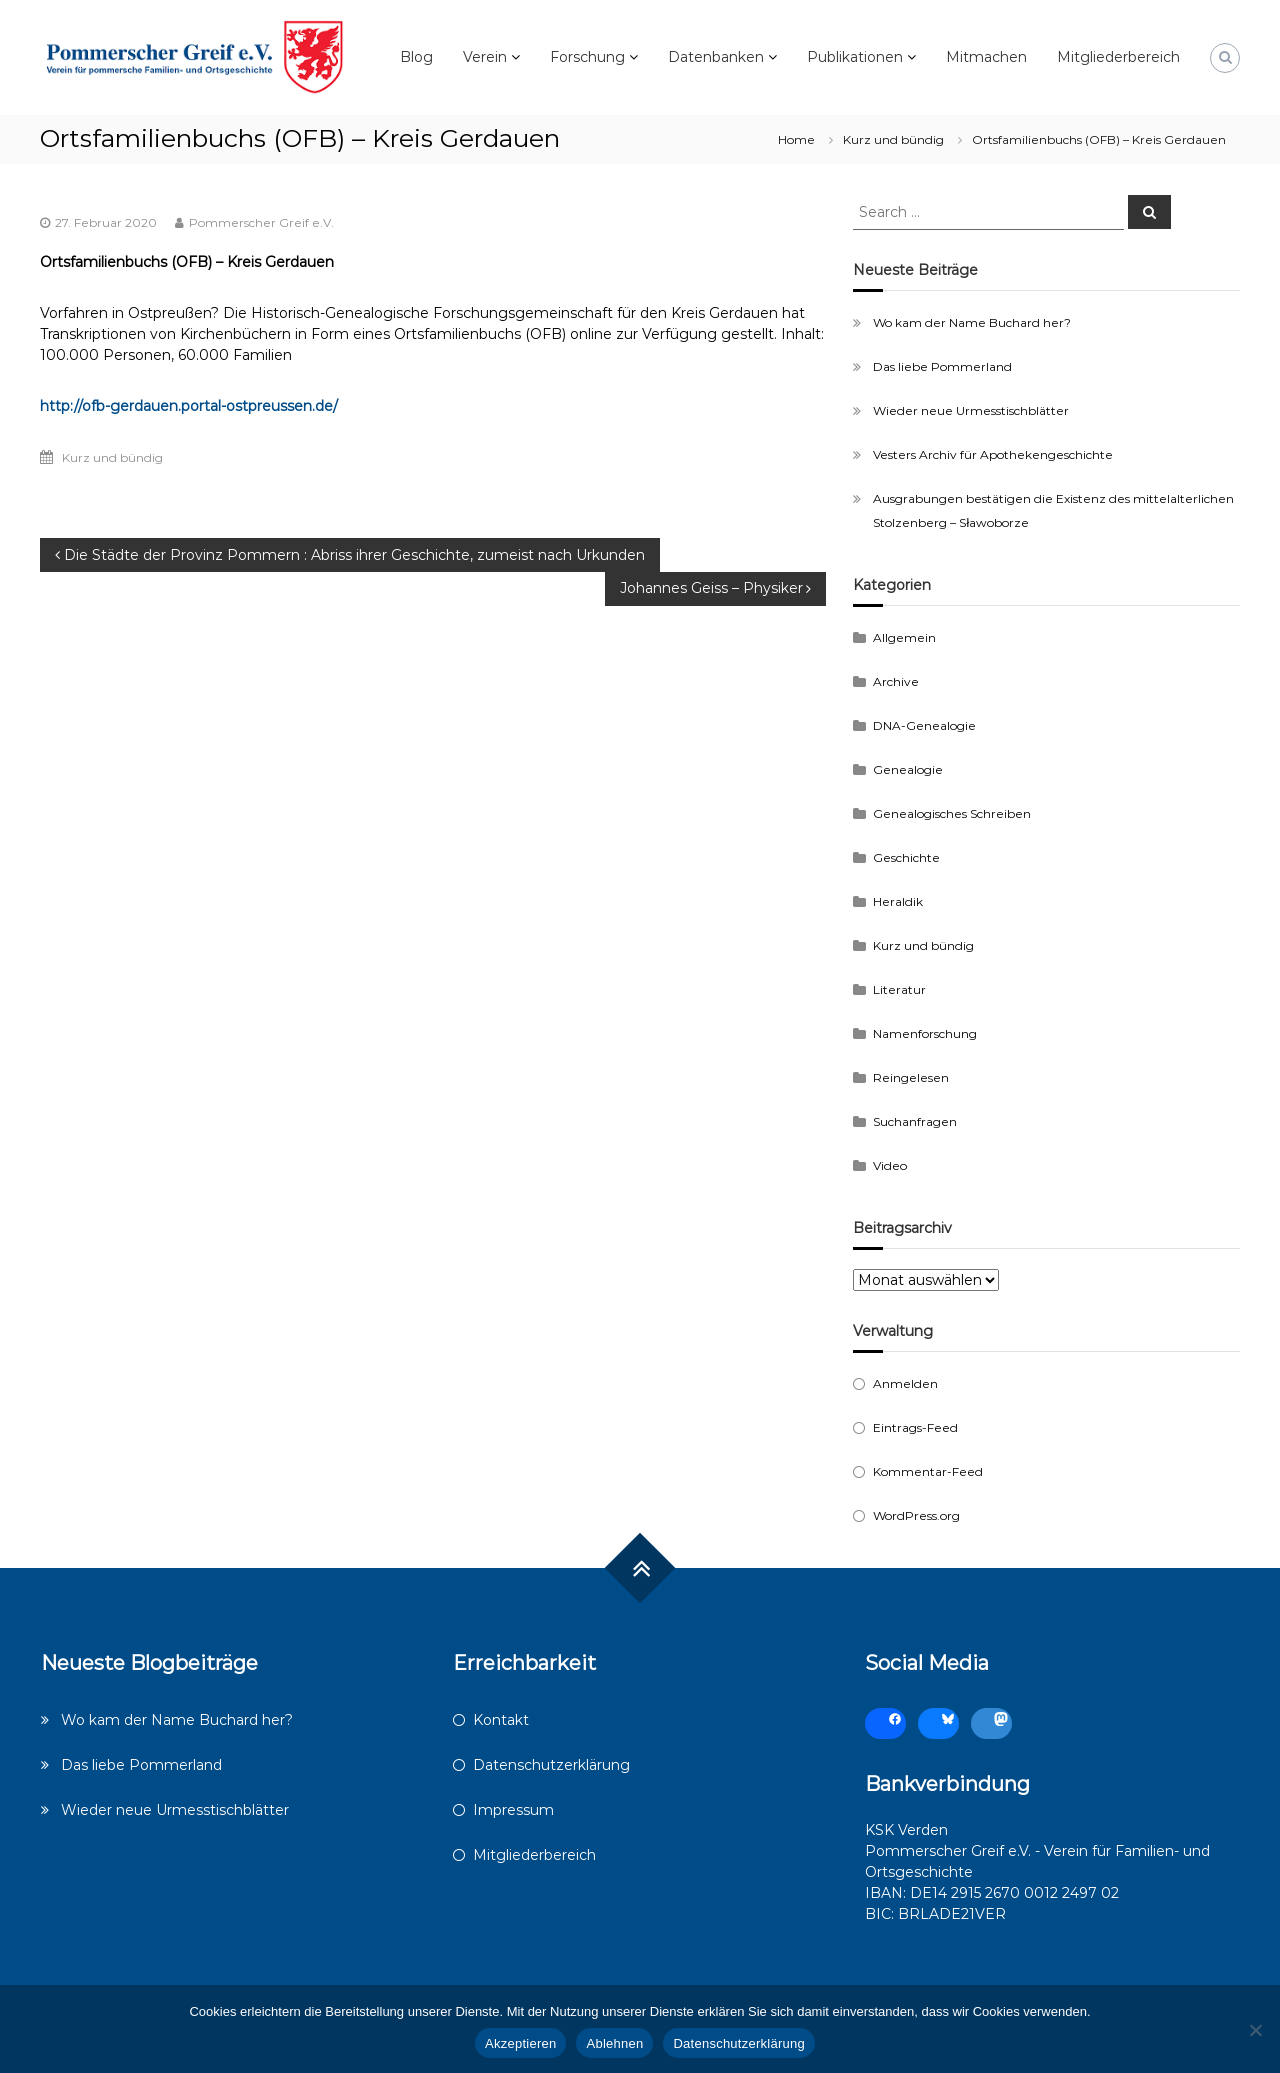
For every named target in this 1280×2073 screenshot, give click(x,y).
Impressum (513, 1810)
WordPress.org (916, 1515)
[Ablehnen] (1255, 2030)
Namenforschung (925, 1033)
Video (890, 1165)
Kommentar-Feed (928, 1471)
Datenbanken (716, 57)
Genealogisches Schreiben (952, 813)
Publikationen (855, 57)
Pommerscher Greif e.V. (261, 222)
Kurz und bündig (893, 139)
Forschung (587, 57)
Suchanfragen (915, 1121)
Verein (485, 57)
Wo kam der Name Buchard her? (972, 322)
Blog (416, 57)
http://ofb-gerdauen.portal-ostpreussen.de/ (189, 406)
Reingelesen (911, 1077)
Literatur (899, 989)
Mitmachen (986, 57)
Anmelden (905, 1383)
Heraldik (898, 901)
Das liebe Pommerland (942, 366)
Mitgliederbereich (1118, 57)
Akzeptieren (520, 2043)
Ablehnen (614, 2043)
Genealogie (908, 769)
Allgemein (904, 637)
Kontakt (501, 1720)
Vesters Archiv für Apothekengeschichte (993, 454)
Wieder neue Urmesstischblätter (971, 410)
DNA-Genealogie (924, 725)
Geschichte (906, 857)
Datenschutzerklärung (551, 1765)
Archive (896, 681)
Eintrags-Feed (915, 1427)
